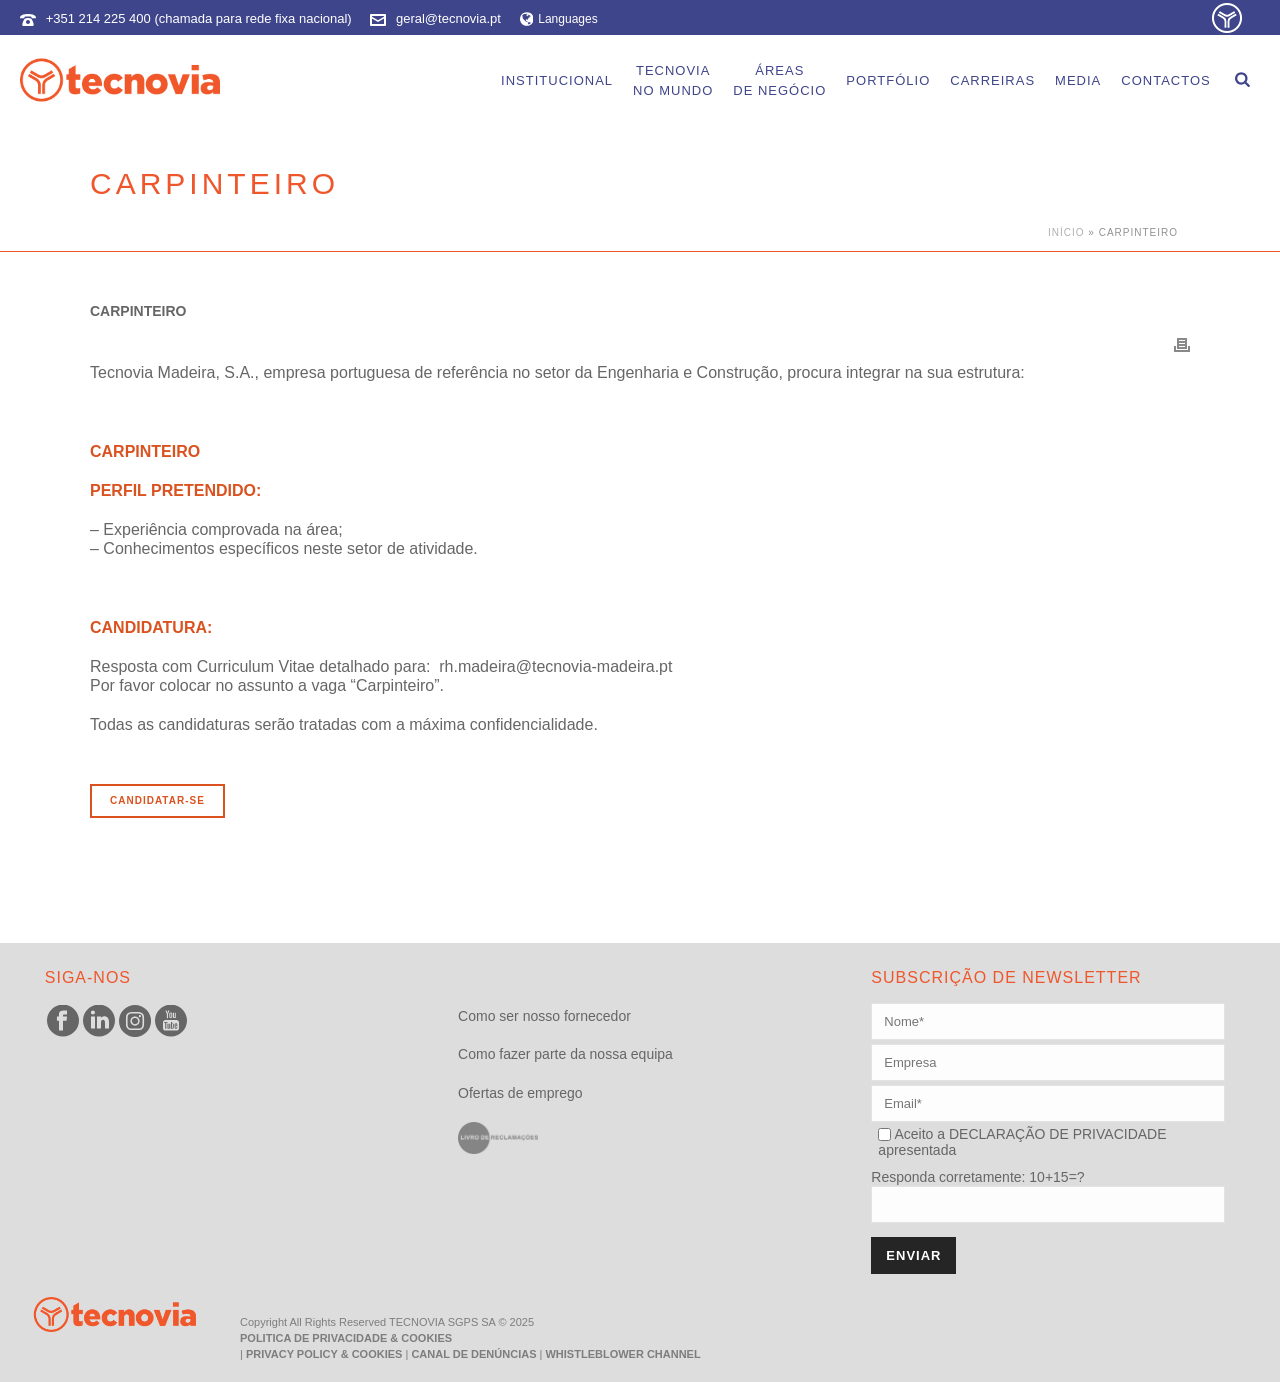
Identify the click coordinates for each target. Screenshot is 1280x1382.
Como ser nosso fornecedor (544, 1016)
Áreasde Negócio (779, 80)
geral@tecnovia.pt (448, 18)
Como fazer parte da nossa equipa (565, 1054)
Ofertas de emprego (520, 1093)
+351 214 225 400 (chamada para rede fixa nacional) (199, 18)
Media (1078, 80)
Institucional (557, 80)
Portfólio (888, 80)
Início (1066, 232)
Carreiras (992, 80)
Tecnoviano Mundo (673, 80)
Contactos (1165, 80)
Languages (559, 19)
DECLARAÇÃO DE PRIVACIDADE (1055, 1134)
